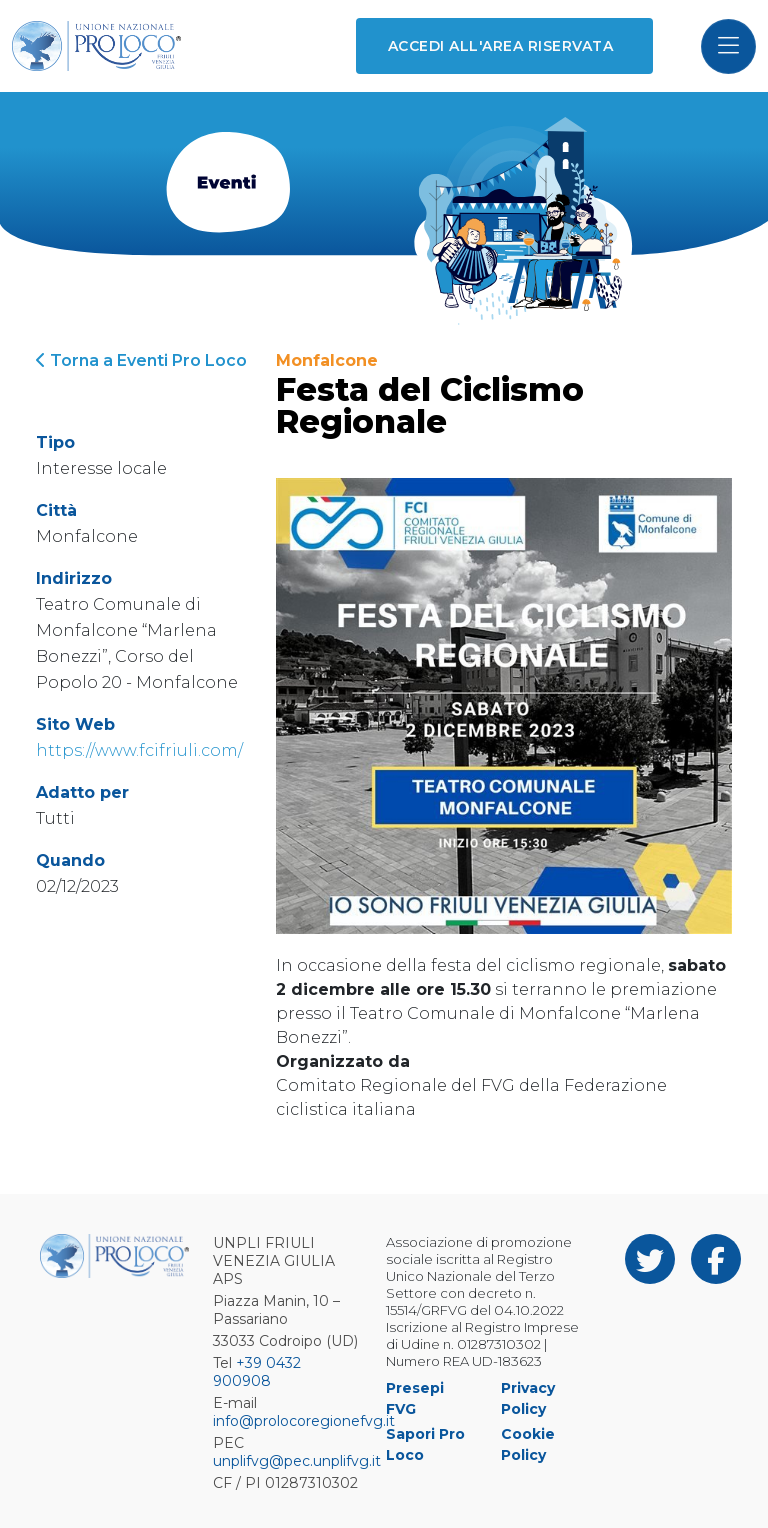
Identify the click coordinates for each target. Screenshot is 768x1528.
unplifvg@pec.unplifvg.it (297, 1461)
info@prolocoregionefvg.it (304, 1421)
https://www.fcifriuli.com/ (139, 750)
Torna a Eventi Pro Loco (141, 360)
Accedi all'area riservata (500, 46)
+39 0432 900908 (257, 1372)
